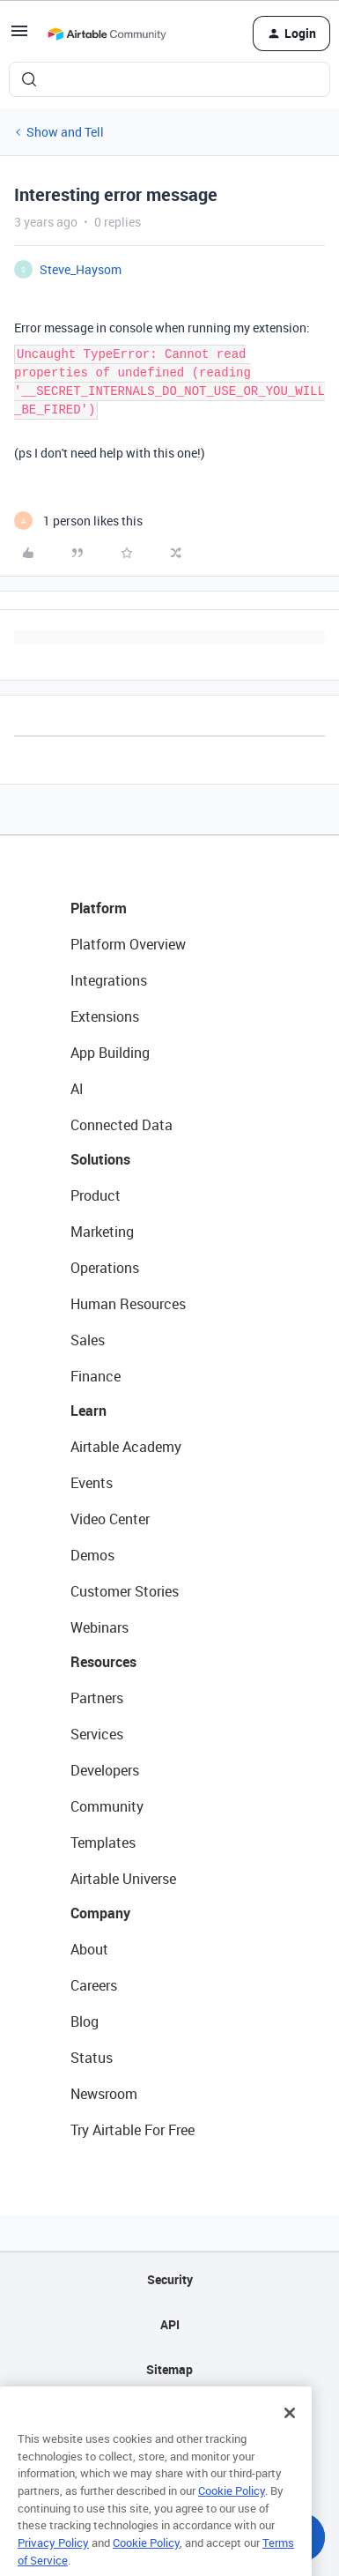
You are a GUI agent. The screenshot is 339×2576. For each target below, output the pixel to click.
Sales (87, 1340)
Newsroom (103, 2093)
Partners (96, 1698)
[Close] (289, 2431)
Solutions (100, 1159)
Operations (104, 1267)
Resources (103, 1661)
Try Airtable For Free (132, 2130)
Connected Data (121, 1125)
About (89, 1949)
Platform (98, 908)
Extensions (104, 1016)
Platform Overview (128, 944)
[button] (19, 36)
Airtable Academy (125, 1446)
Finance (95, 1376)
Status (91, 2057)
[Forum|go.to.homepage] (106, 33)
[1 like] (78, 520)
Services (96, 1734)
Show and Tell (65, 131)
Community (107, 1806)
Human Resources (128, 1304)
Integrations (108, 980)
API (170, 2324)
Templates (103, 1842)
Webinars (99, 1627)
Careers (93, 1985)
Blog (84, 2021)
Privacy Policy (53, 2561)
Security (170, 2279)
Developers (104, 1770)
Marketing (102, 1231)
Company (100, 1913)
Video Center (110, 1519)
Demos (92, 1555)
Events (91, 1483)
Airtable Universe (123, 1878)
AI (77, 1088)
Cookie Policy (231, 2509)
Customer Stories (124, 1591)
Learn (88, 1410)
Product (95, 1195)
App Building (110, 1052)
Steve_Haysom (81, 269)
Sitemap (169, 2369)
